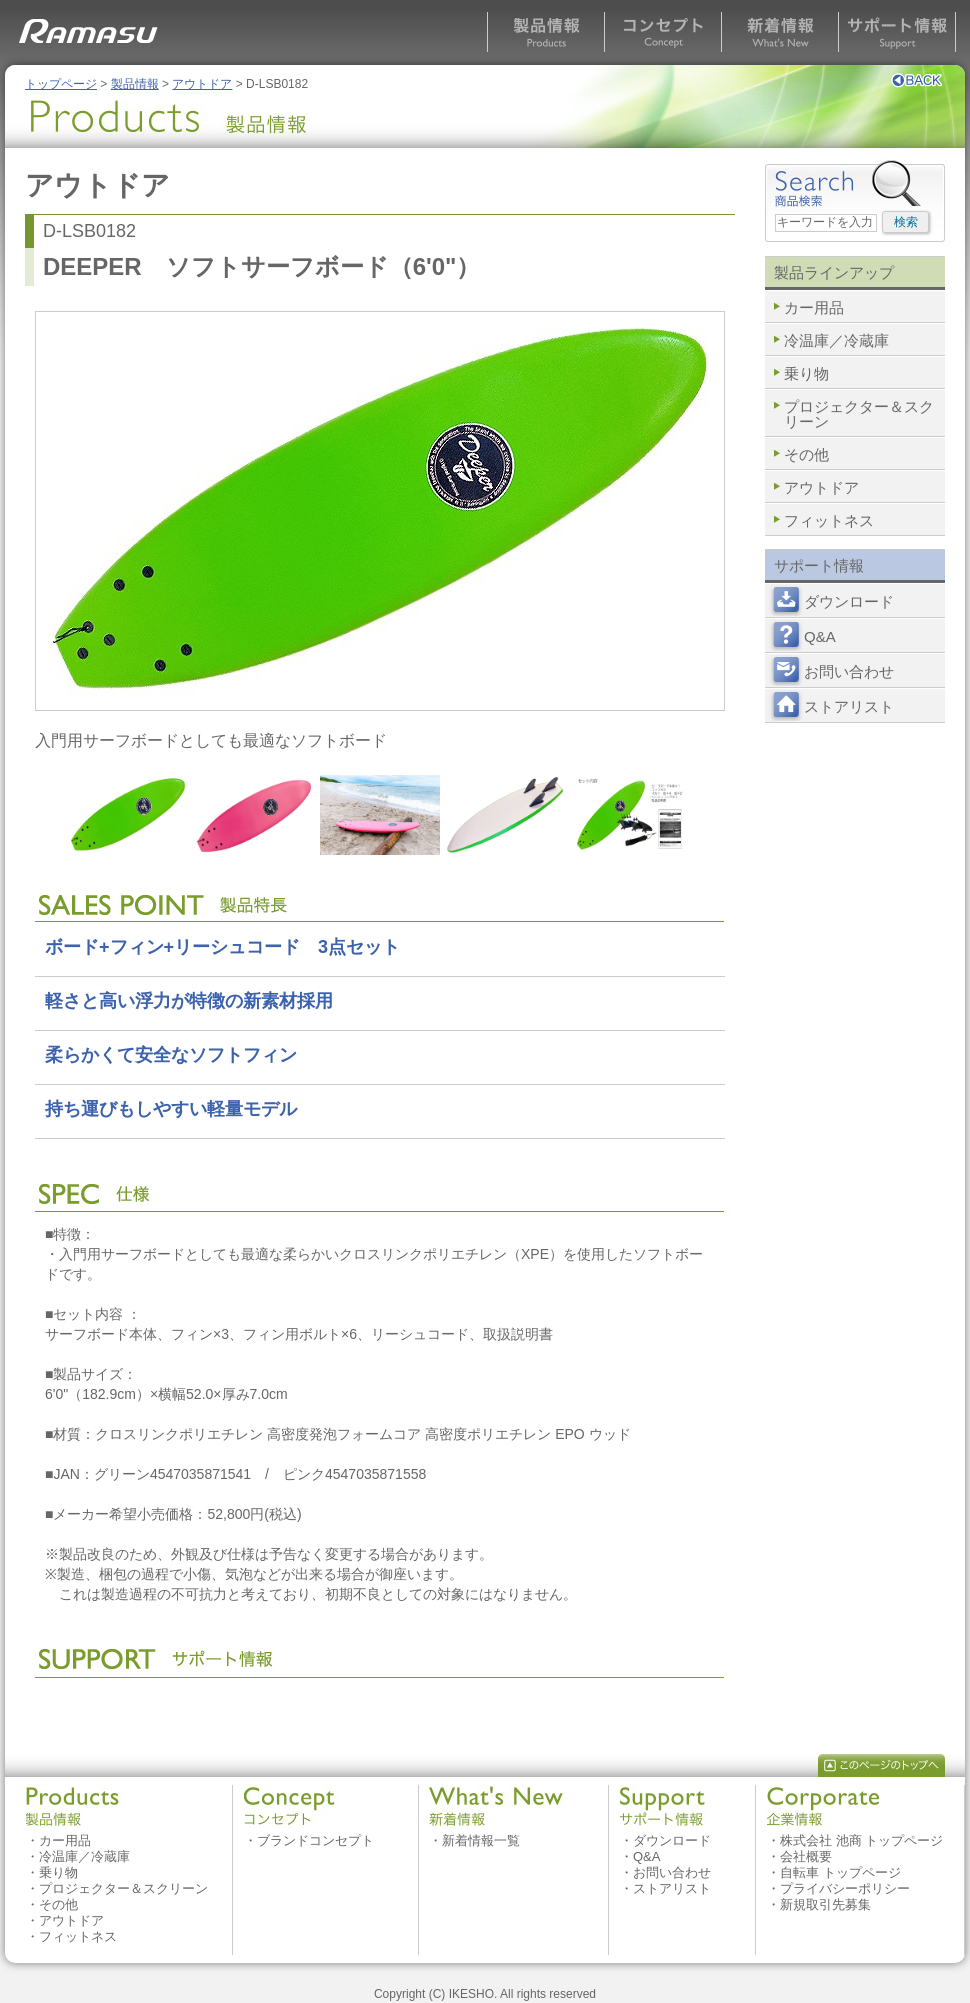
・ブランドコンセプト (309, 1840)
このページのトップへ (881, 1765)
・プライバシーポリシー (838, 1888)
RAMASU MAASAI (92, 25)
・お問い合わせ (665, 1872)
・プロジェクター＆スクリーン (117, 1888)
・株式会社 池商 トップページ (855, 1840)
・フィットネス (71, 1936)
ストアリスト (849, 706)
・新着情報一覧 (474, 1840)
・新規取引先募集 (819, 1904)
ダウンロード (849, 601)
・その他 (52, 1904)
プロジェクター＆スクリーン (859, 414)
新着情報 (779, 32)
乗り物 (806, 373)
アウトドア (202, 84)
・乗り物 (52, 1872)
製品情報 (545, 32)
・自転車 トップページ (834, 1872)
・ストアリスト (665, 1888)
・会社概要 (799, 1856)
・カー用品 (58, 1840)
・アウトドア (65, 1920)
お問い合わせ (849, 671)
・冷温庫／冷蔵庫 (78, 1856)
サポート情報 (897, 32)
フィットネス (829, 520)
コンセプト (662, 32)
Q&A (820, 636)
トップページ (61, 84)
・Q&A (640, 1856)
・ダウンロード (665, 1840)
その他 (806, 454)
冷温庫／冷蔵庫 (836, 340)
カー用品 (814, 307)
